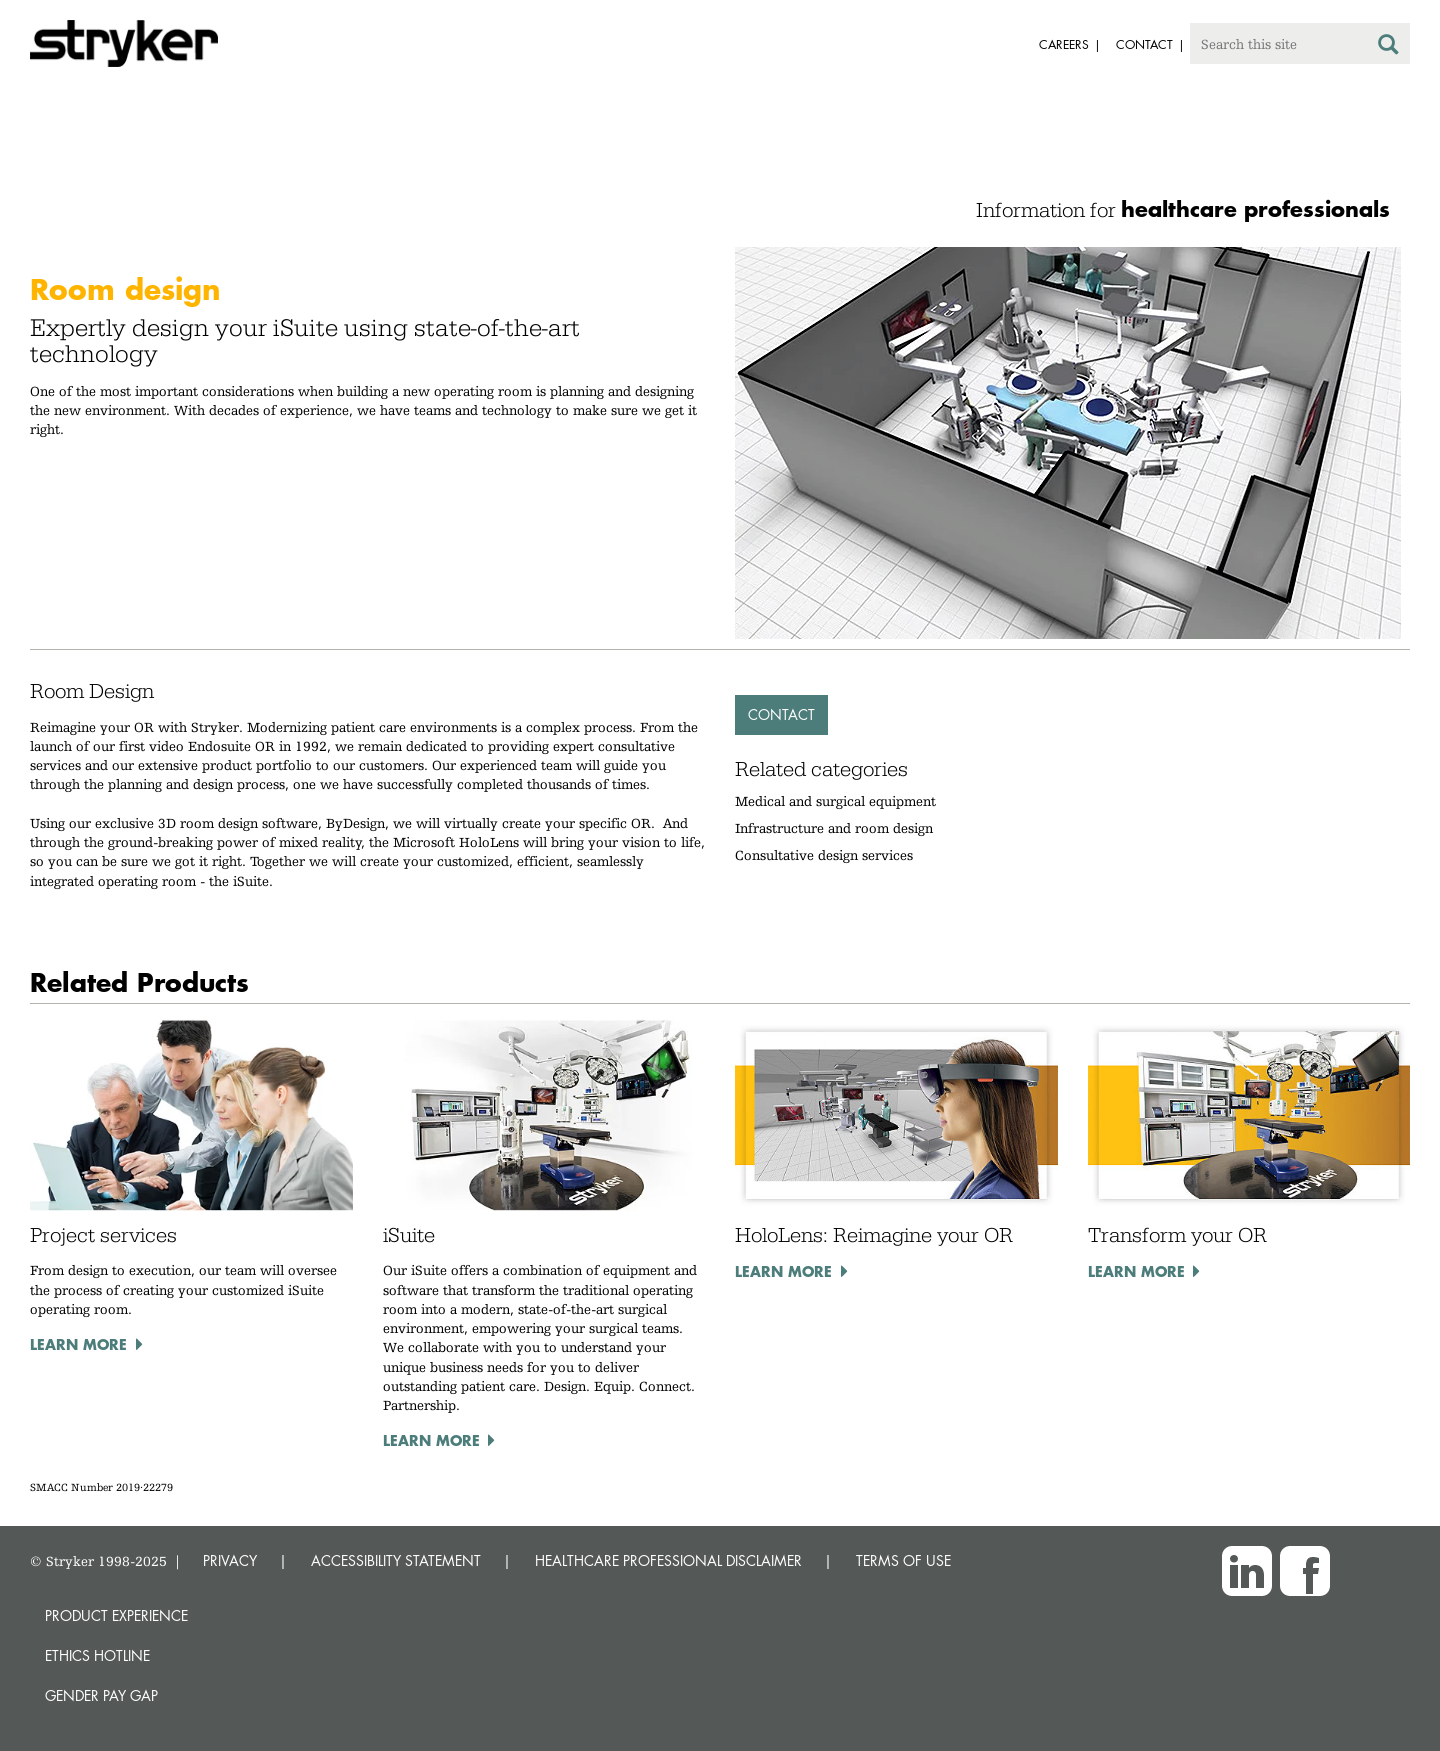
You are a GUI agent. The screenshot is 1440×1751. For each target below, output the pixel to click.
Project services (103, 1235)
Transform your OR (1177, 1235)
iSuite (409, 1235)
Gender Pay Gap (101, 1695)
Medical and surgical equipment (835, 801)
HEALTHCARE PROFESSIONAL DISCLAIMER (668, 1560)
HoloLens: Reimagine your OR (874, 1235)
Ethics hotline (97, 1655)
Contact (781, 714)
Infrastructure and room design (834, 828)
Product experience (116, 1615)
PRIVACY (230, 1560)
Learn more (78, 1344)
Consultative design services (824, 855)
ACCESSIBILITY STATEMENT (396, 1560)
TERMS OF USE (903, 1560)
